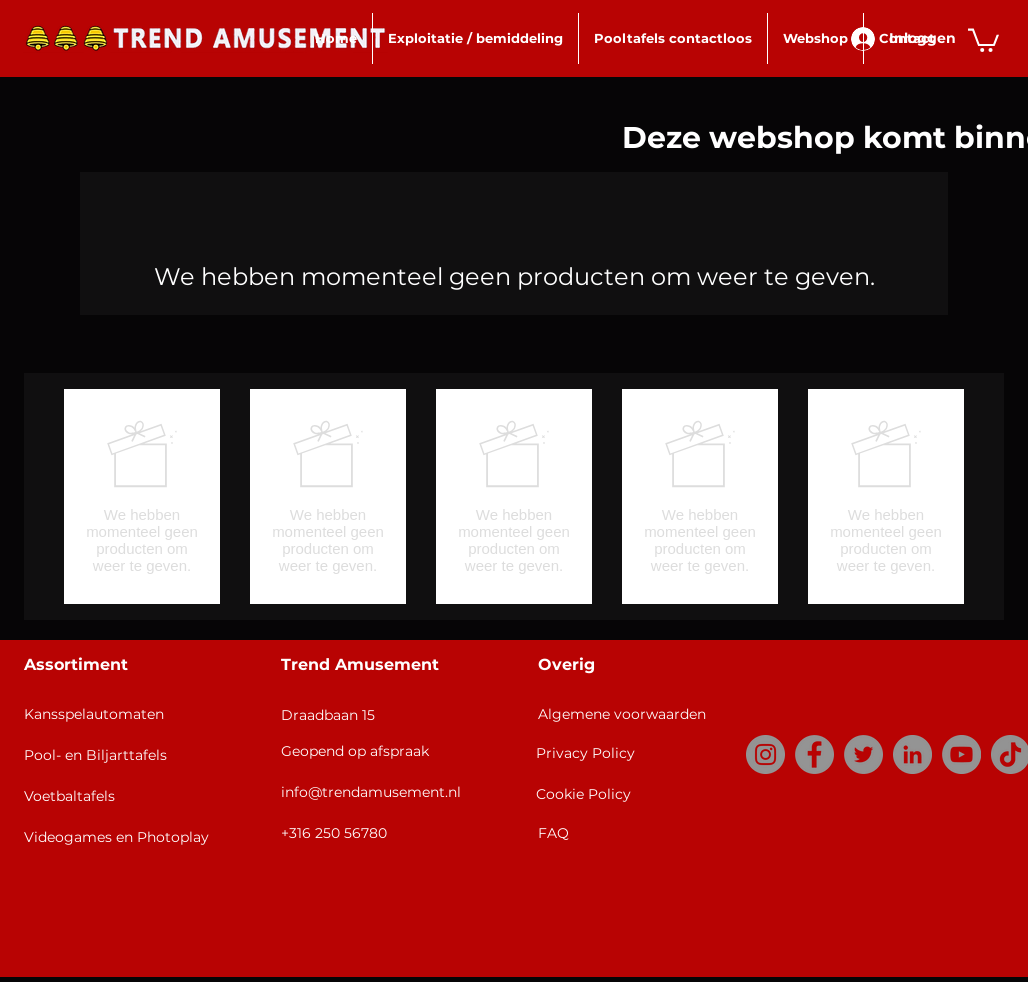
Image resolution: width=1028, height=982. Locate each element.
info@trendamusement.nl (371, 792)
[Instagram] (765, 754)
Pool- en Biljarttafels (95, 755)
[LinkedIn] (912, 754)
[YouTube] (961, 754)
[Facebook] (814, 754)
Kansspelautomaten (94, 714)
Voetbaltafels (69, 796)
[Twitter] (863, 754)
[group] (514, 496)
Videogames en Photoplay (116, 837)
